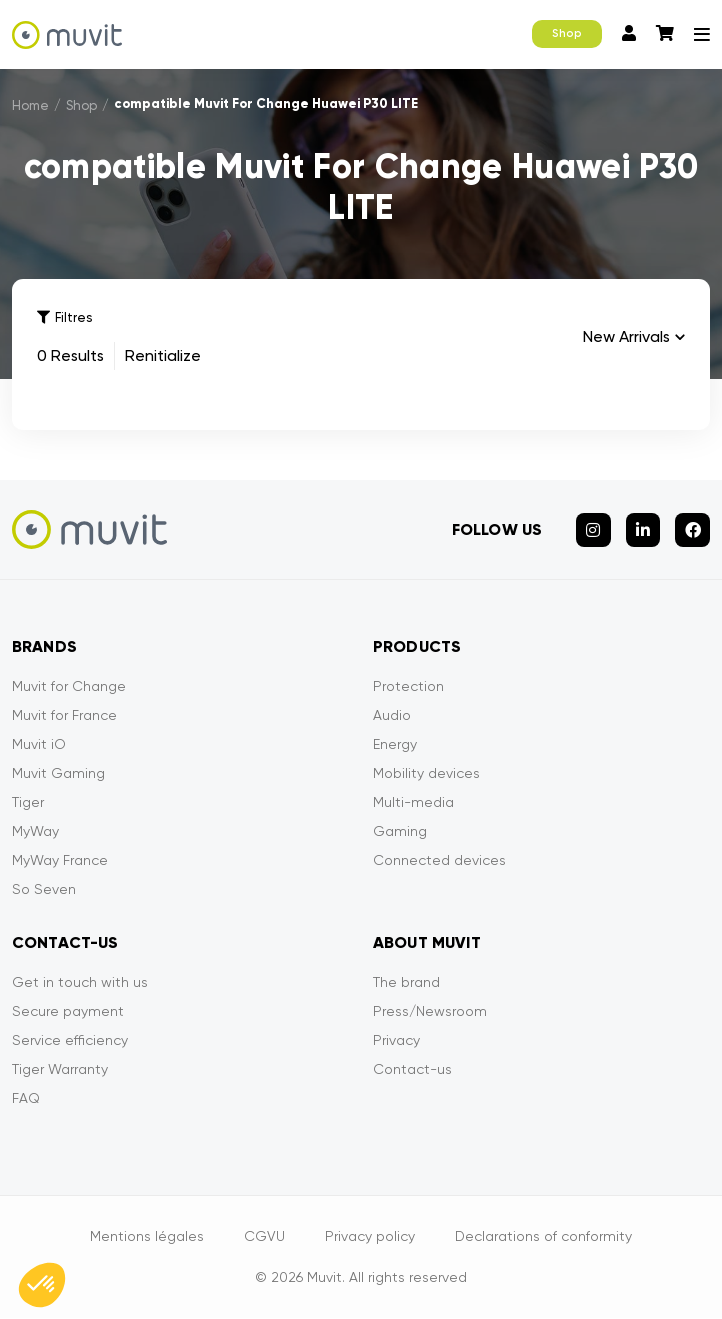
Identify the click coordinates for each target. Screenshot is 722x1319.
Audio (392, 716)
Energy (395, 745)
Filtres (64, 317)
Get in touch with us (80, 983)
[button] (42, 1285)
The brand (406, 983)
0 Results (70, 355)
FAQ (26, 1099)
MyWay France (60, 861)
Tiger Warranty (60, 1070)
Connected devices (439, 861)
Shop (567, 33)
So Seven (44, 890)
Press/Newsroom (430, 1012)
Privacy (396, 1041)
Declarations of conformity (543, 1237)
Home (30, 105)
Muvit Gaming (58, 774)
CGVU (264, 1237)
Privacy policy (370, 1237)
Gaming (400, 832)
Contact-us (412, 1070)
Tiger (28, 803)
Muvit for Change (69, 687)
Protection (408, 687)
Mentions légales (147, 1237)
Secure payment (68, 1012)
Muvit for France (64, 716)
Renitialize (163, 355)
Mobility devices (426, 774)
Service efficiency (70, 1041)
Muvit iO (39, 745)
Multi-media (413, 803)
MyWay (35, 832)
